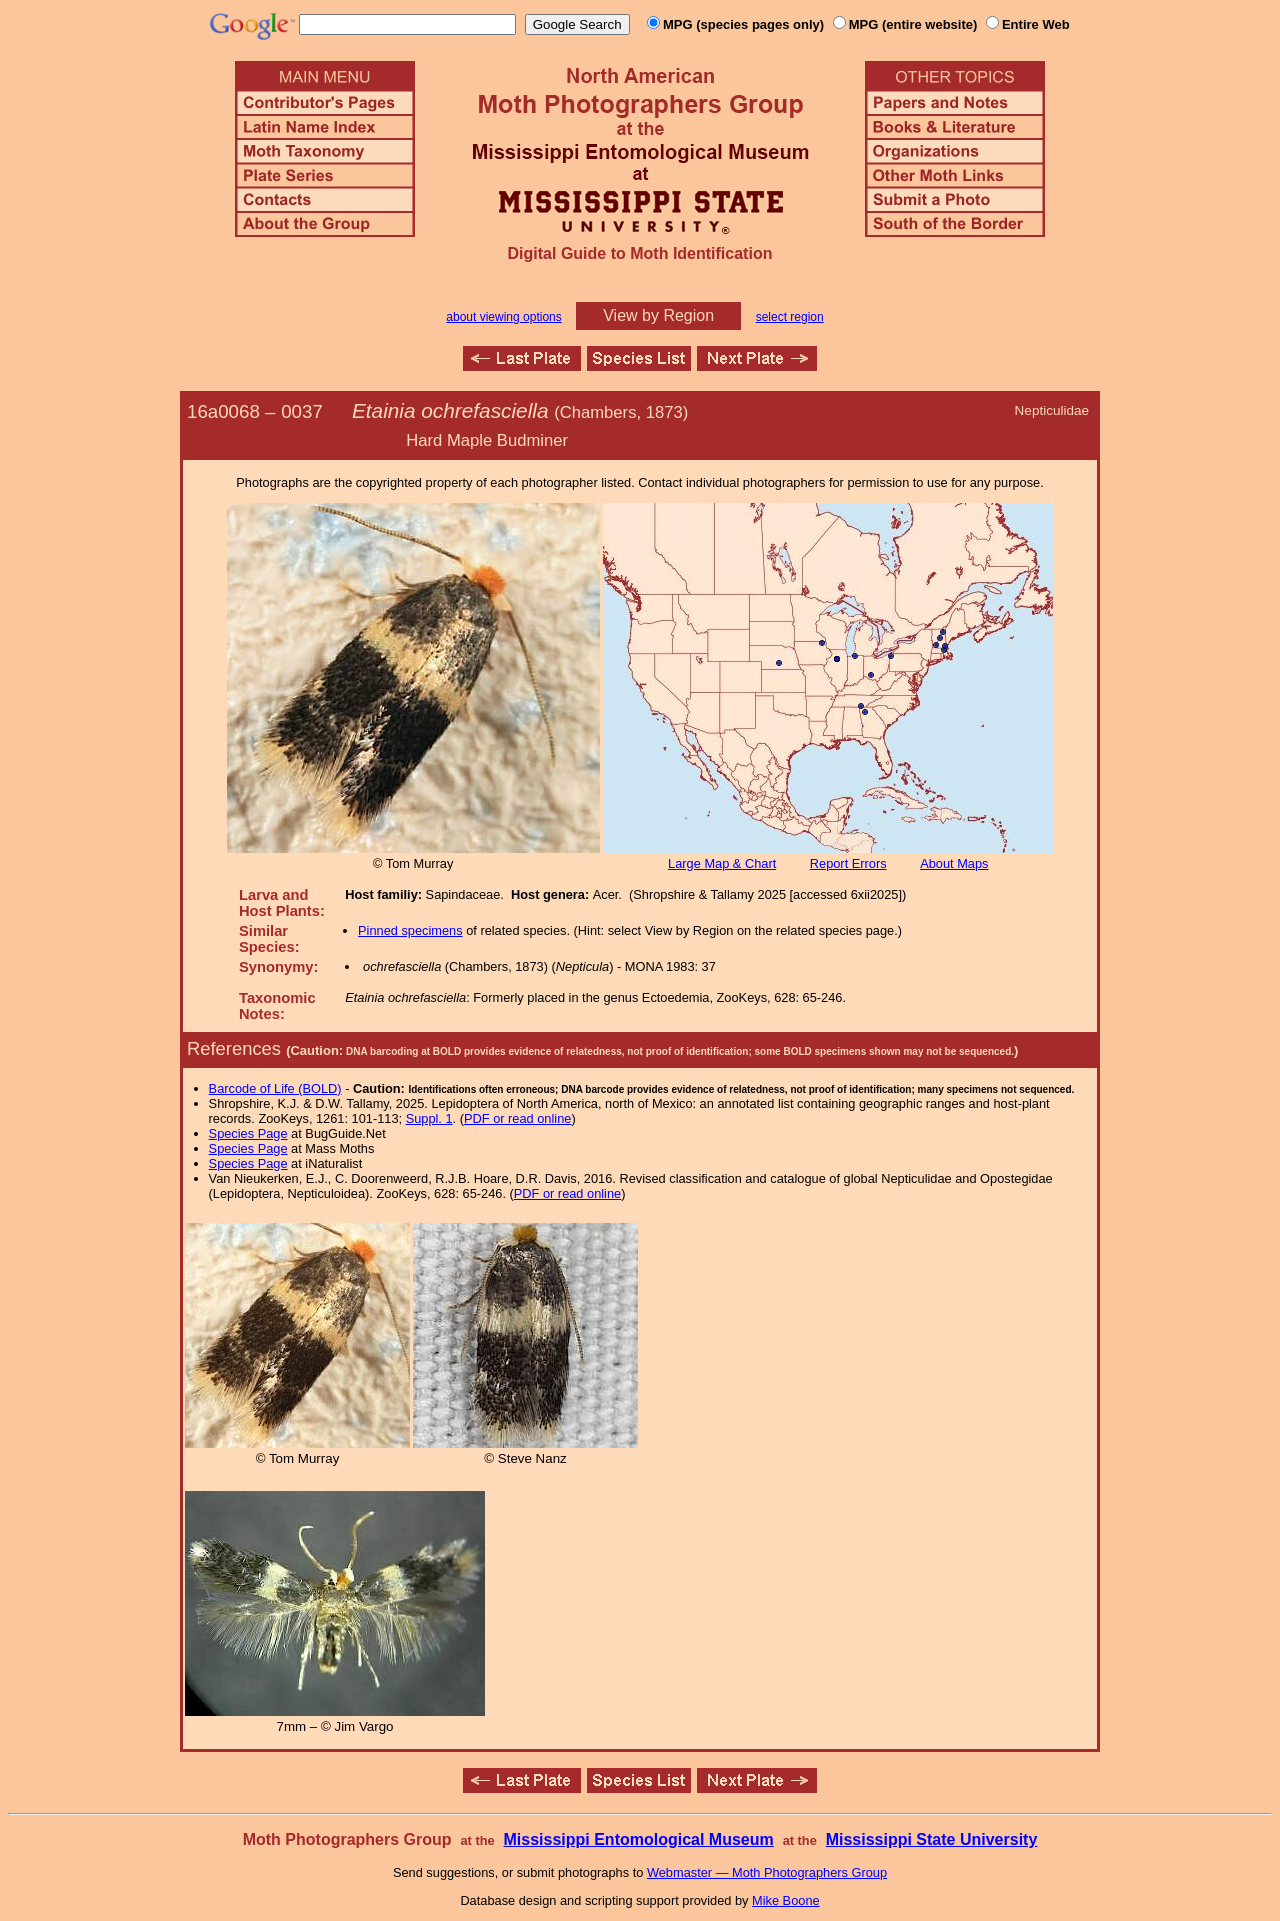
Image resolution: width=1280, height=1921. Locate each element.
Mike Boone (786, 1900)
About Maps (954, 863)
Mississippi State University (932, 1839)
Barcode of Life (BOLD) (275, 1088)
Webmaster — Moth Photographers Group (767, 1872)
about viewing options (503, 317)
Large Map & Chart (722, 863)
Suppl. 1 (429, 1118)
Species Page (248, 1133)
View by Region (658, 315)
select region (790, 317)
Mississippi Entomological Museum (638, 1839)
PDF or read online (517, 1118)
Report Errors (848, 863)
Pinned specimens (410, 930)
